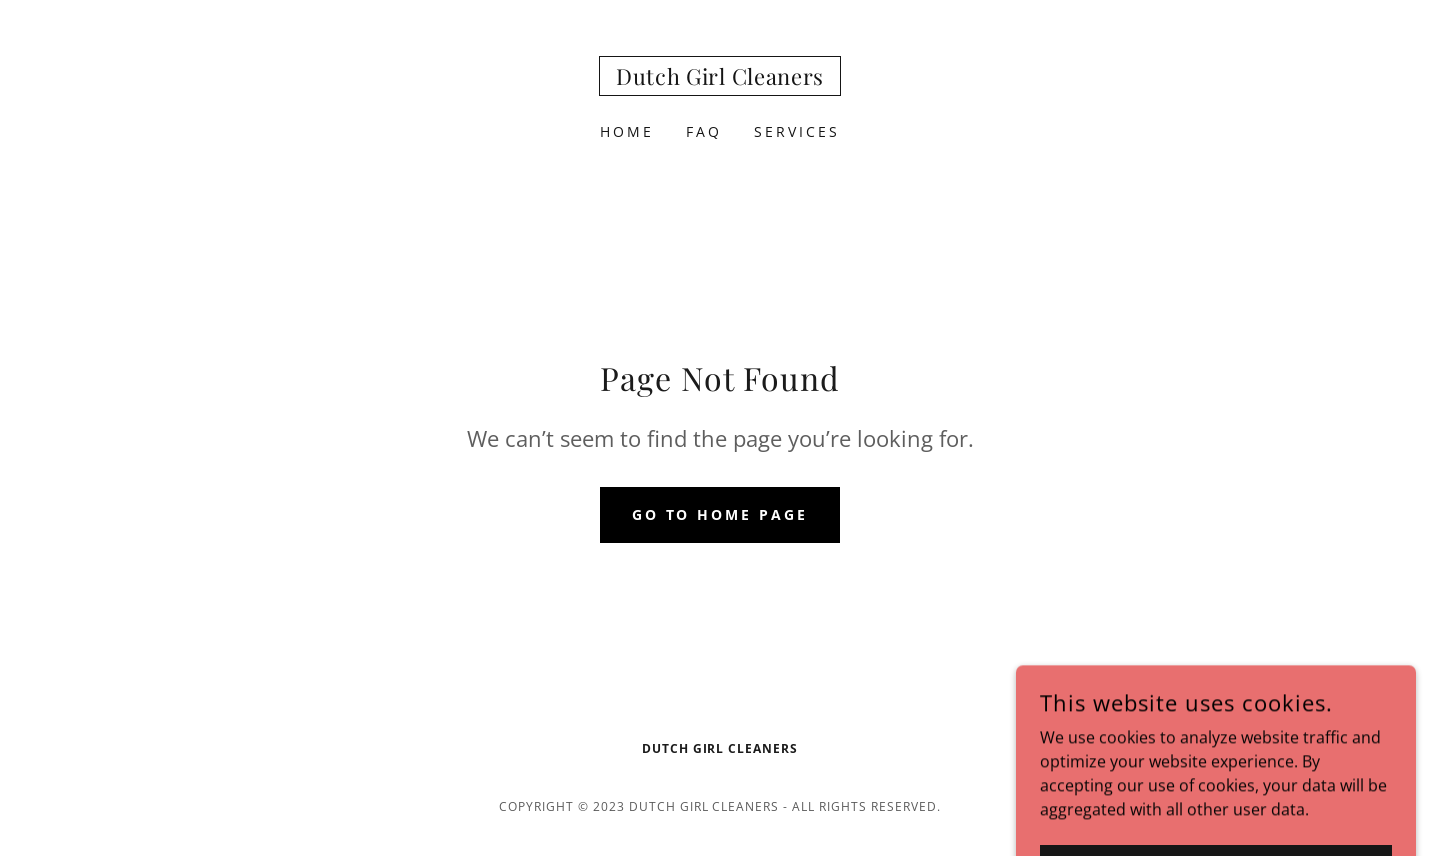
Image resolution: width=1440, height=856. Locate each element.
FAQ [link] (704, 131)
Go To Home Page (720, 514)
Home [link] (627, 131)
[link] (720, 79)
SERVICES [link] (797, 131)
